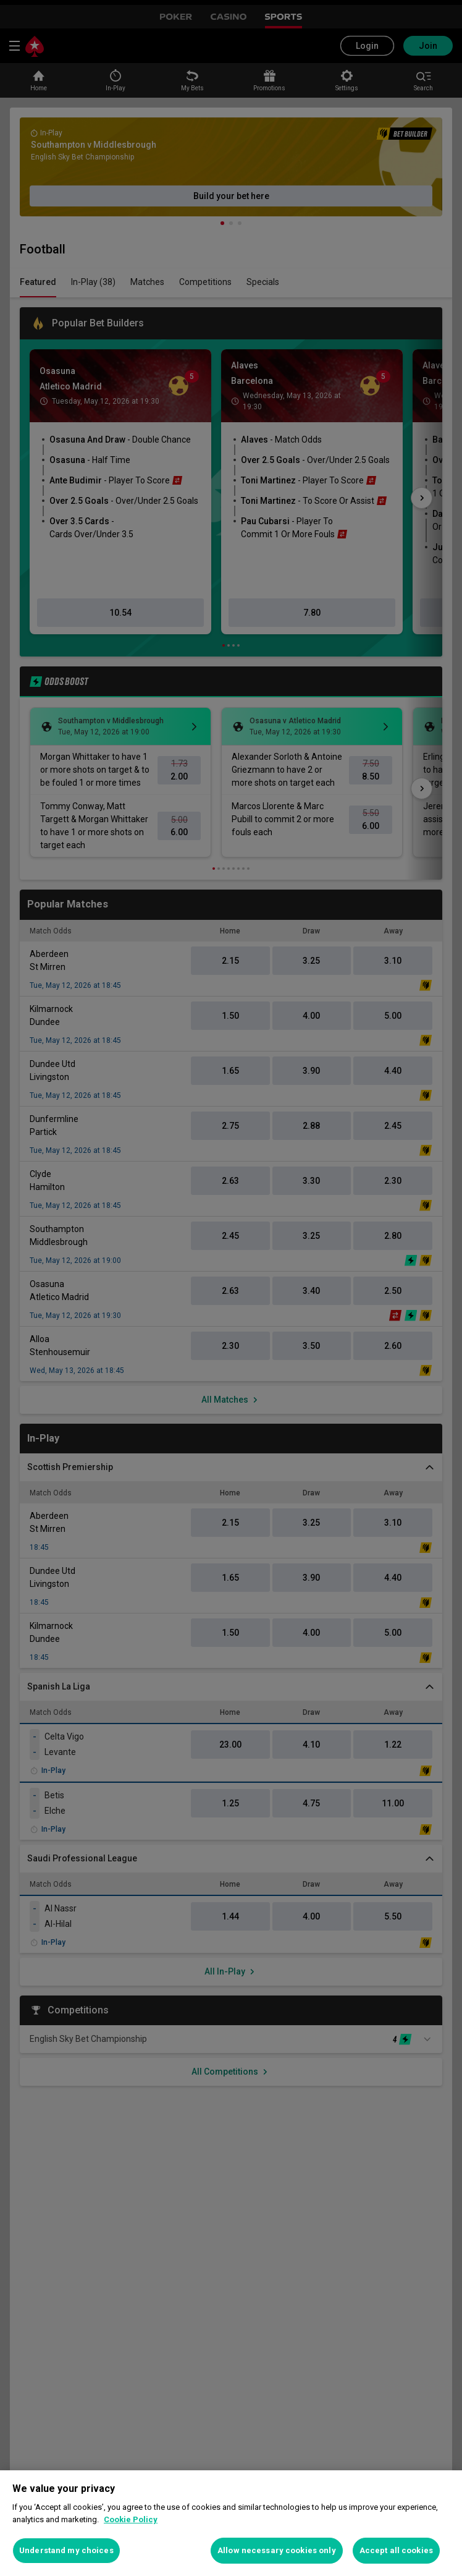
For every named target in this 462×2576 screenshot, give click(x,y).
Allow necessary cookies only (276, 2550)
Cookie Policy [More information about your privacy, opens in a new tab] (131, 2519)
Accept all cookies (396, 2550)
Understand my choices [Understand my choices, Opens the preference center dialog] (66, 2550)
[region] (231, 2523)
